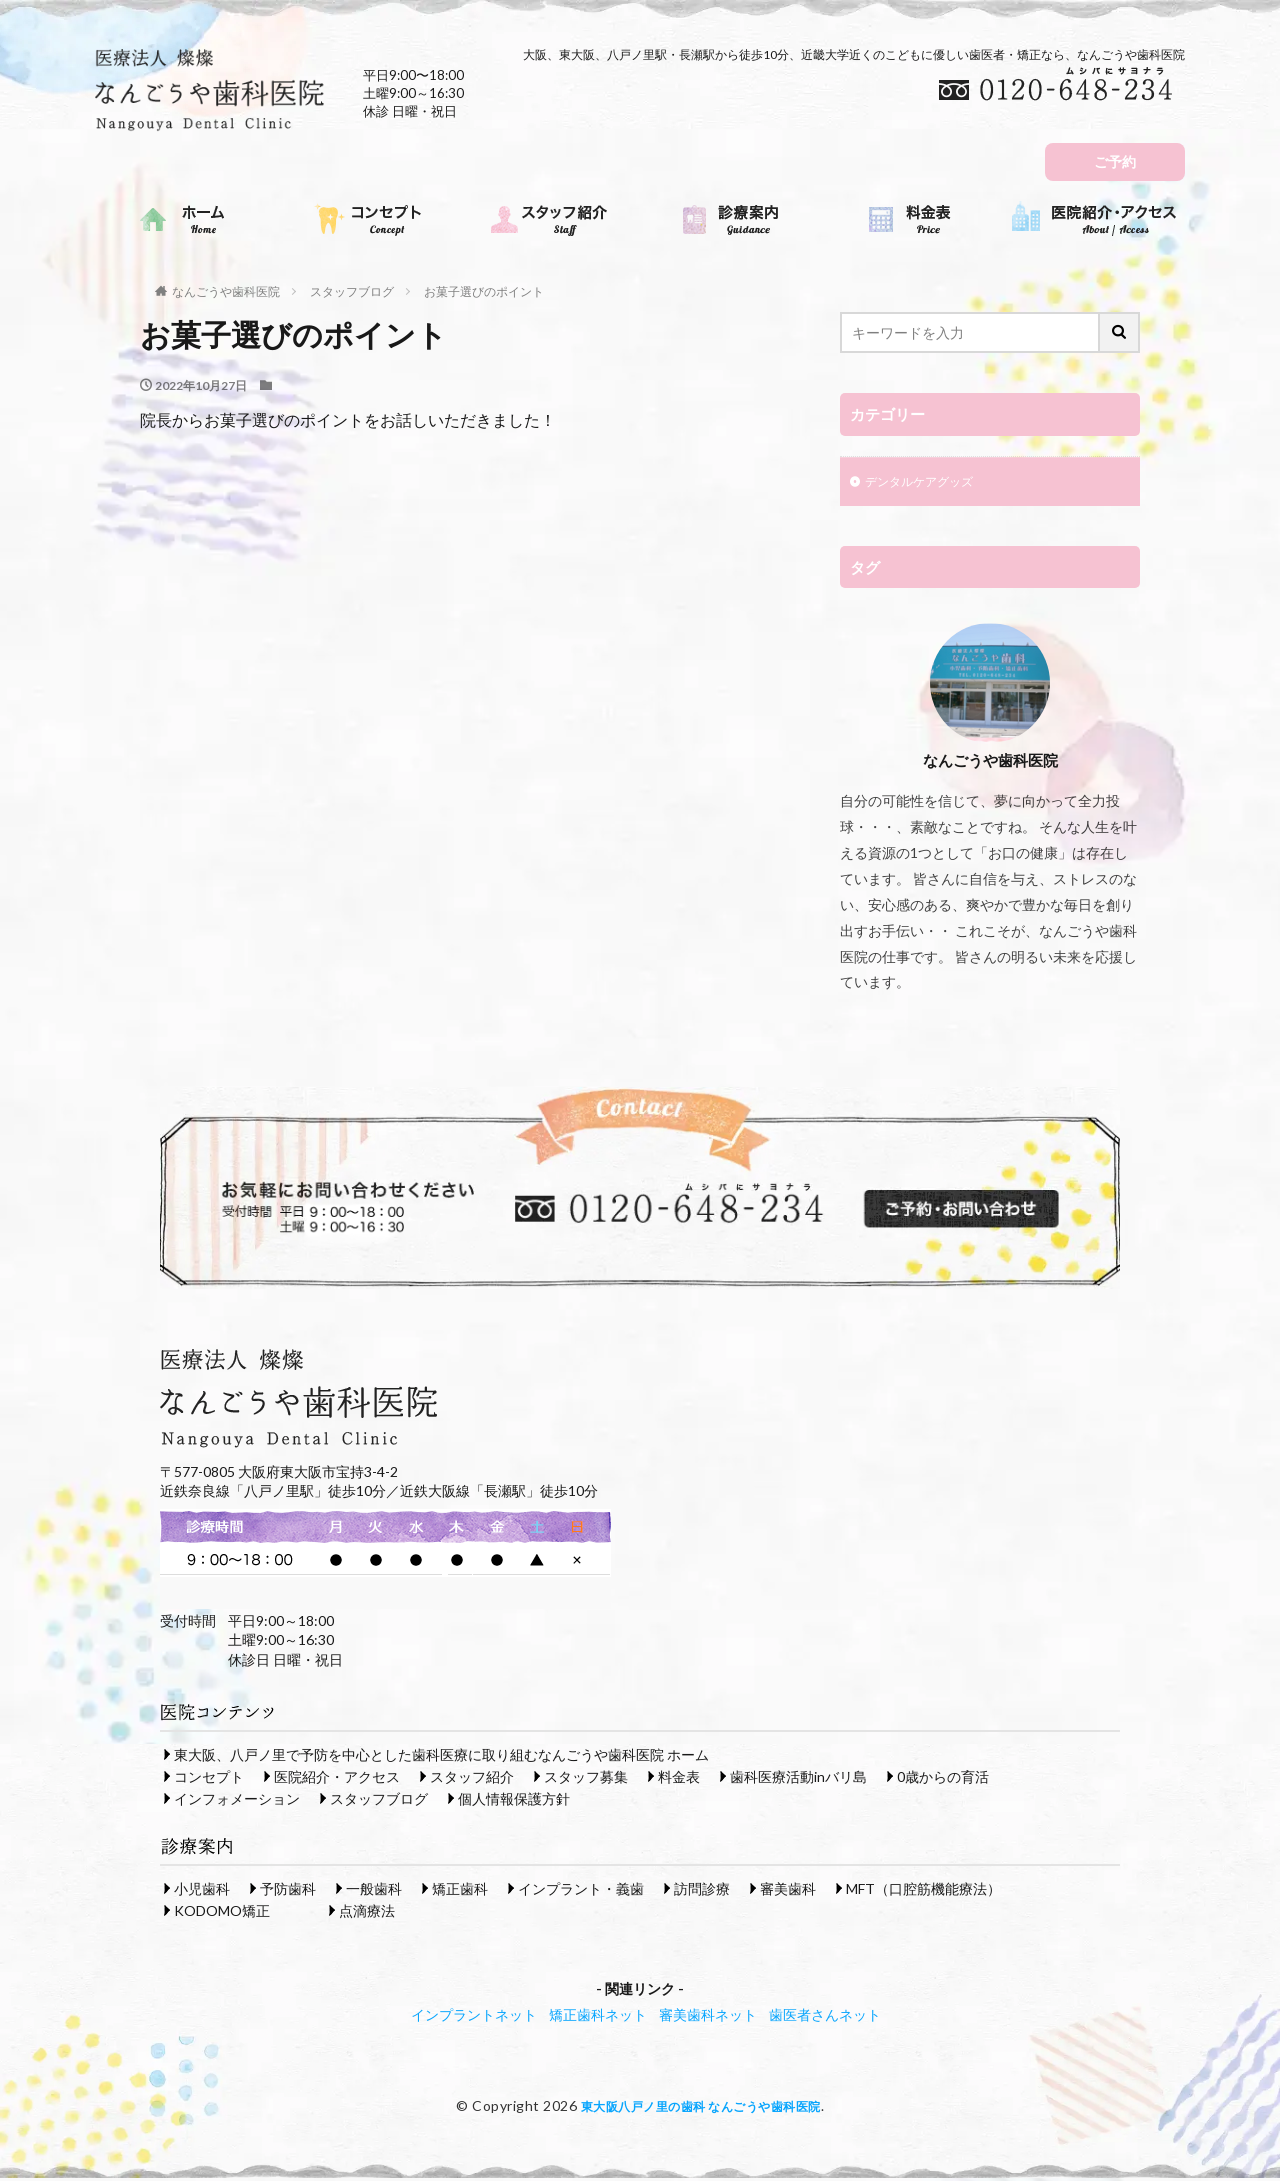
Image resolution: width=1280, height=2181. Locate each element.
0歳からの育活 (943, 1778)
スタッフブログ (352, 291)
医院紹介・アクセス (337, 1778)
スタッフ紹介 (472, 1778)
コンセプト (209, 1778)
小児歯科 (202, 1890)
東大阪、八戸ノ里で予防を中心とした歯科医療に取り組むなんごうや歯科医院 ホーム (441, 1756)
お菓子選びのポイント (484, 291)
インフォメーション (237, 1800)
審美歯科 (788, 1890)
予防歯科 (288, 1890)
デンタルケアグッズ (928, 483)
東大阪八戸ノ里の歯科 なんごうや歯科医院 (700, 2107)
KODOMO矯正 (222, 1912)
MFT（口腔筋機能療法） (923, 1890)
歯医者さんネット (825, 2016)
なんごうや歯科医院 (226, 291)
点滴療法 (367, 1912)
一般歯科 (374, 1890)
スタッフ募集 (586, 1778)
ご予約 (1115, 161)
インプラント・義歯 (581, 1890)
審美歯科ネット (708, 2016)
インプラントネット (474, 2016)
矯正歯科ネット (598, 2016)
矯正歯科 (460, 1890)
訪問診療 (702, 1890)
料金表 (679, 1778)
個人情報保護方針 (514, 1800)
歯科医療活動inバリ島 (798, 1778)
